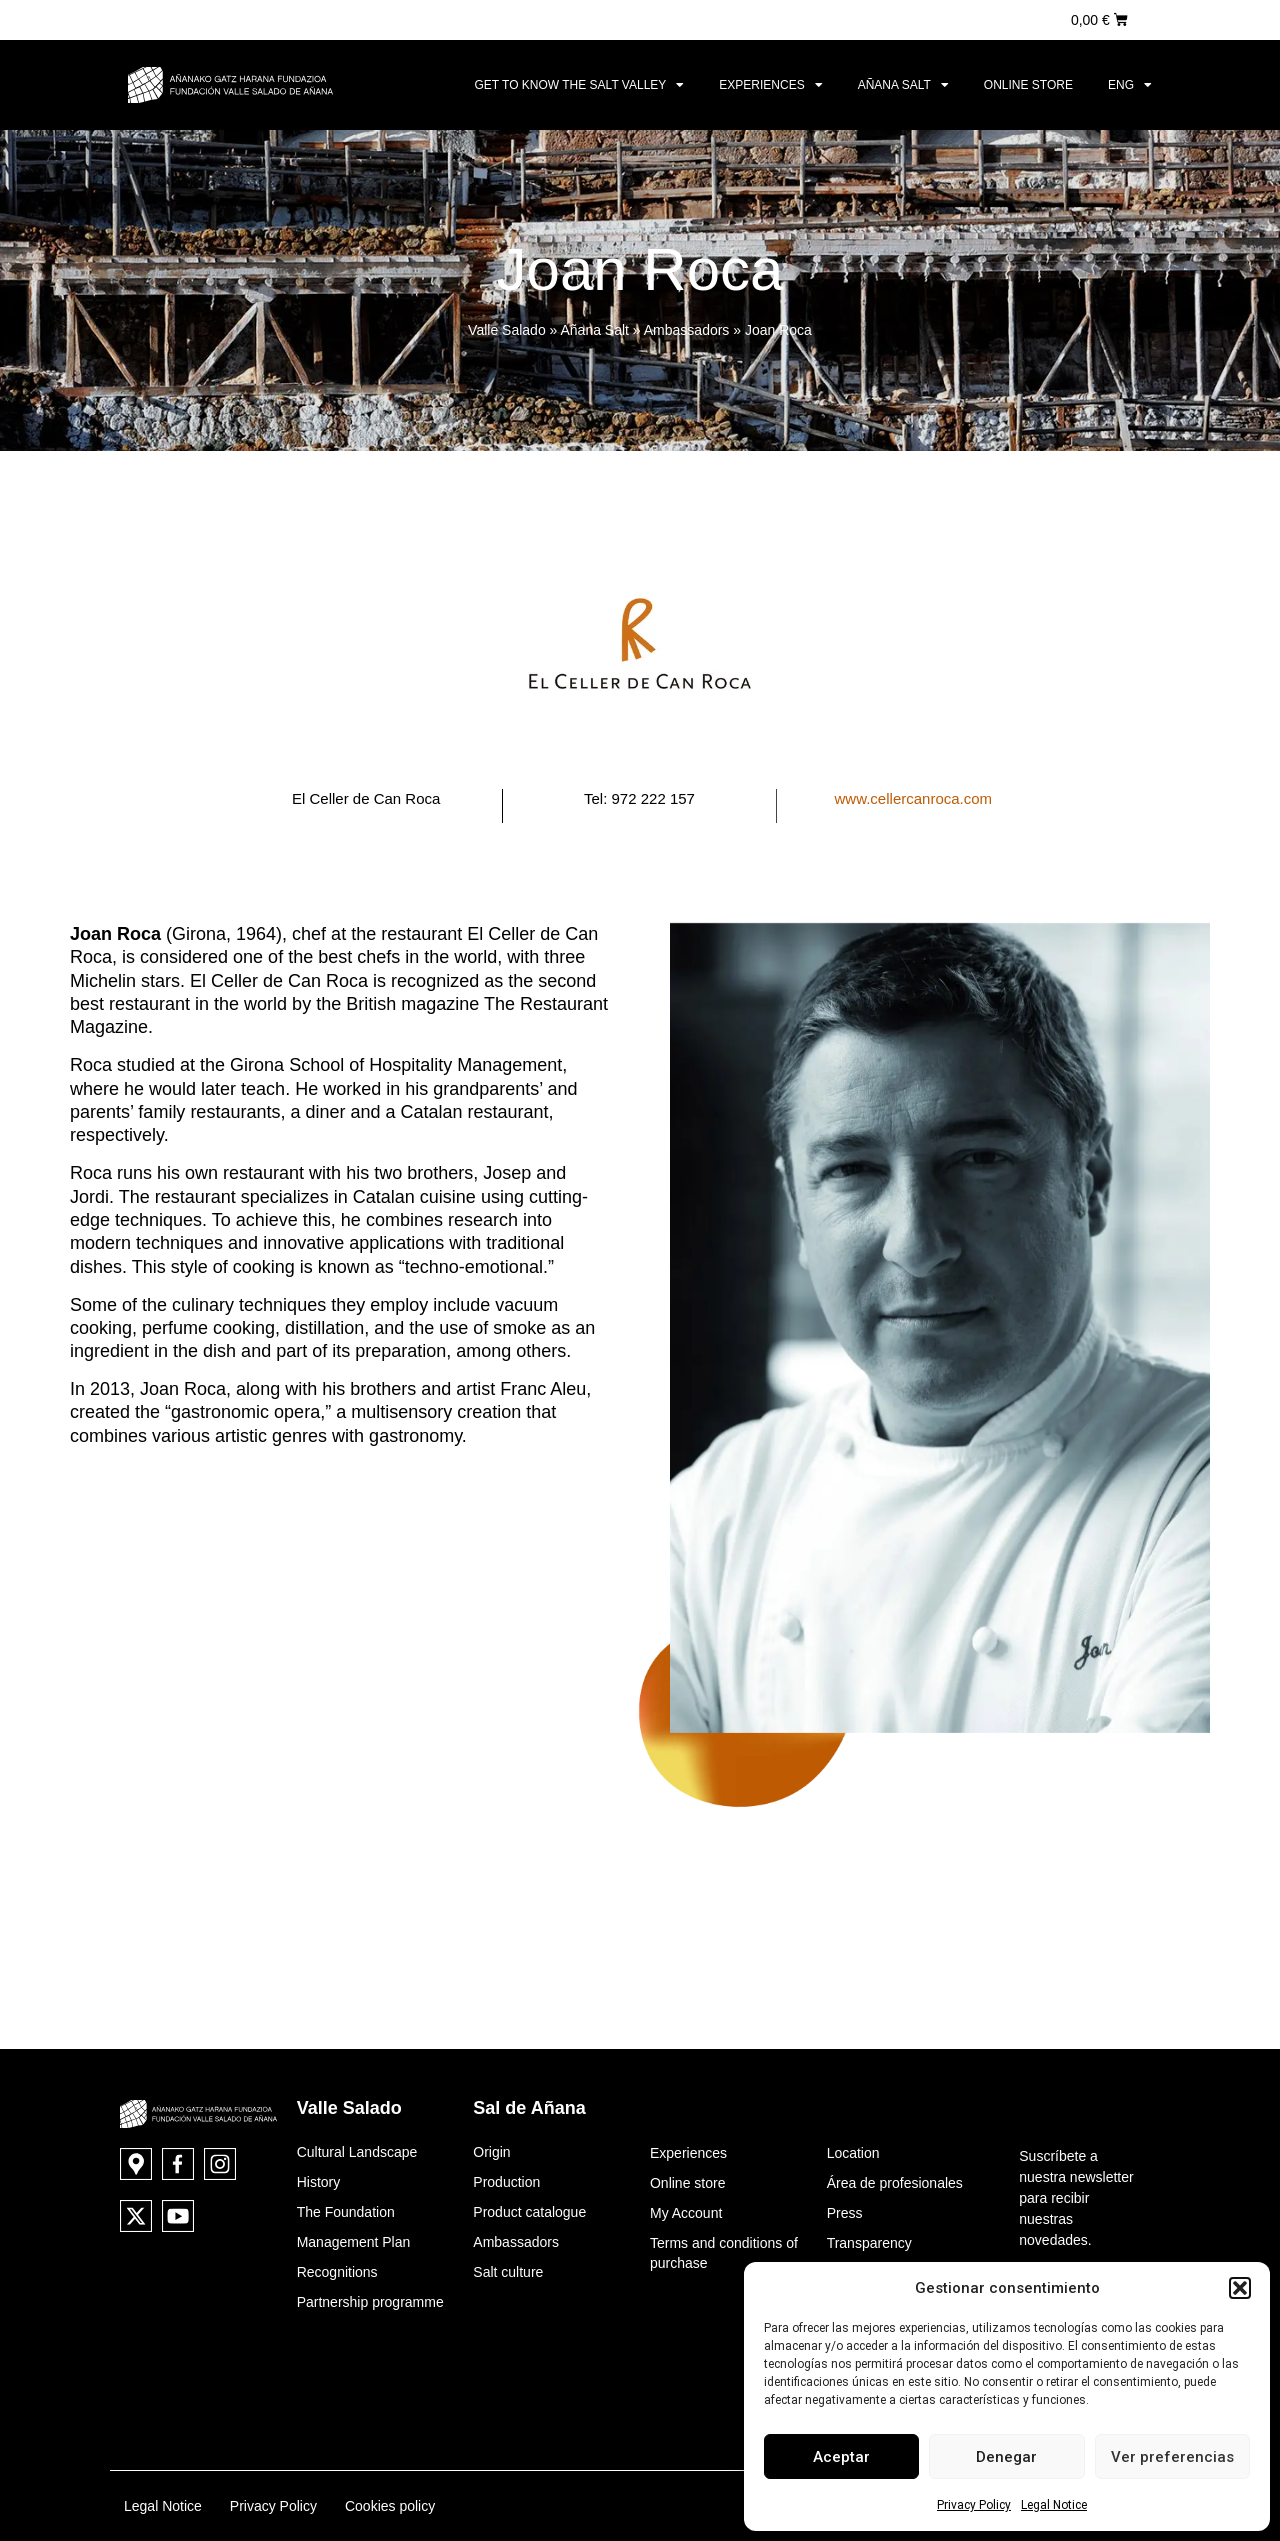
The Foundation (346, 2212)
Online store (1028, 85)
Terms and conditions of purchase (724, 2253)
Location (853, 2153)
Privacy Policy (974, 2505)
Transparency (869, 2243)
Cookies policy (390, 2506)
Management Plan (354, 2242)
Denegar (1006, 2457)
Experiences (770, 85)
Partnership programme (370, 2302)
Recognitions (337, 2272)
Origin (491, 2152)
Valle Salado (507, 330)
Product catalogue (529, 2212)
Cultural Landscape (357, 2152)
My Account (686, 2213)
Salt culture (508, 2272)
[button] (1240, 2288)
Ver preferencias (1172, 2457)
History (319, 2182)
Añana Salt (903, 85)
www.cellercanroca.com (914, 798)
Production (506, 2182)
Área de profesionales (895, 2183)
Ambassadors (687, 330)
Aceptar (841, 2457)
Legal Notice (1054, 2505)
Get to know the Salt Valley (579, 85)
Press (845, 2213)
